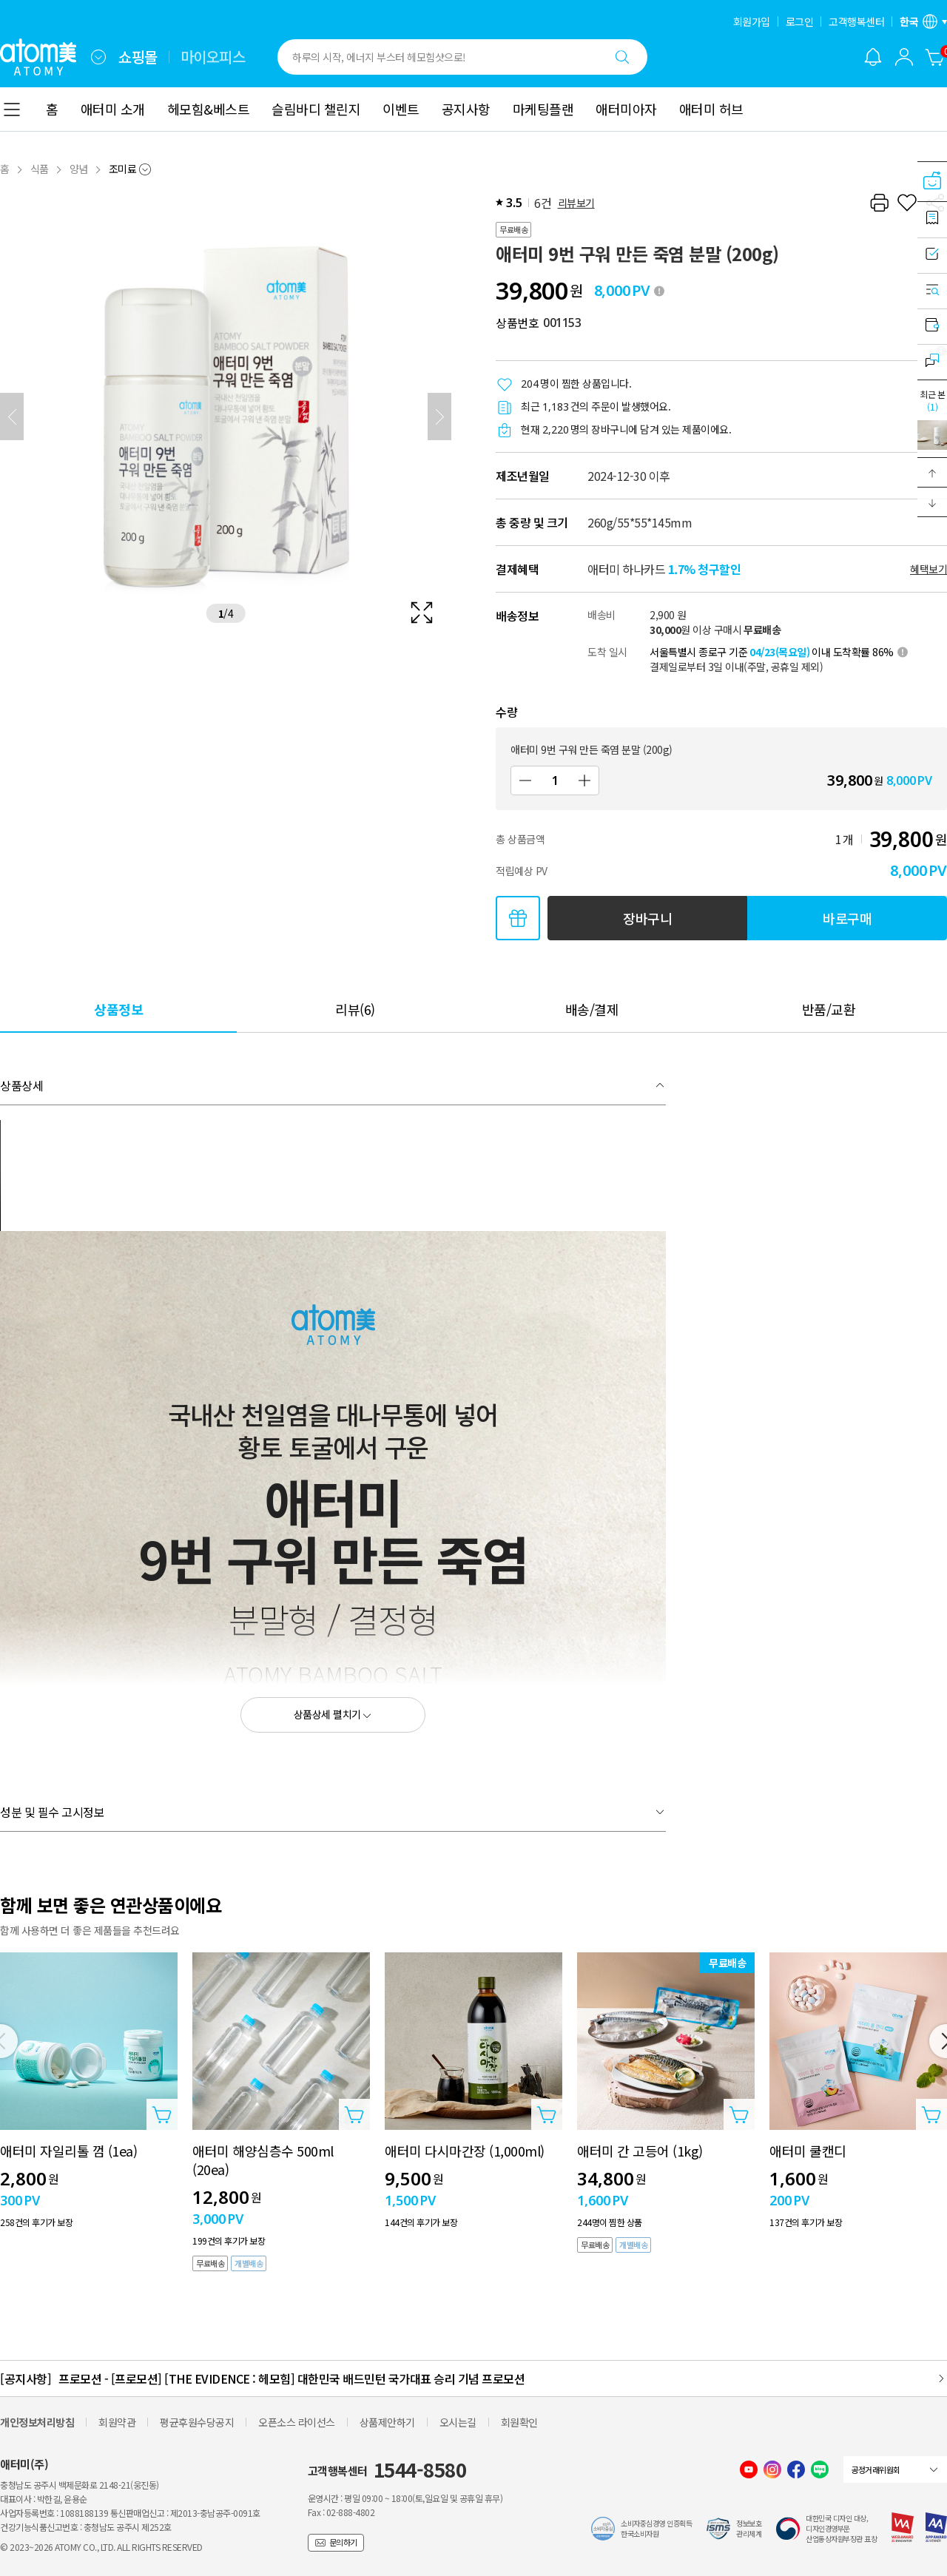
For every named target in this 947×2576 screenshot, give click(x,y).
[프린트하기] (879, 203)
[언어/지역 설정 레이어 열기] (923, 21)
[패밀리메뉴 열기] (98, 57)
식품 (39, 168)
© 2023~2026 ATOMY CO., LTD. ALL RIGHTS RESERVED (101, 2546)
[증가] (584, 780)
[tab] (118, 1009)
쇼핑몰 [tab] (138, 57)
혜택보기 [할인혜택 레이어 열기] (928, 569)
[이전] (12, 416)
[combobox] (98, 57)
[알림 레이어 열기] (873, 57)
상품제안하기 (387, 2422)
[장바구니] (935, 57)
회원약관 (116, 2422)
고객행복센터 (856, 21)
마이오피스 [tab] (213, 57)
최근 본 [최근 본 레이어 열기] (932, 400)
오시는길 (457, 2422)
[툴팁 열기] (659, 291)
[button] (932, 473)
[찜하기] (907, 203)
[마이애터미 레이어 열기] (904, 57)
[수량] (554, 780)
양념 (79, 168)
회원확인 (519, 2422)
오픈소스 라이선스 (296, 2422)
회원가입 (751, 21)
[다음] (439, 416)
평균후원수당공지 (197, 2422)
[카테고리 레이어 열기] (12, 109)
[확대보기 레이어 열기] (225, 416)
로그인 (800, 21)
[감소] (525, 780)
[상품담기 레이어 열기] (162, 2114)
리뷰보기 (576, 202)
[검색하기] (622, 57)
